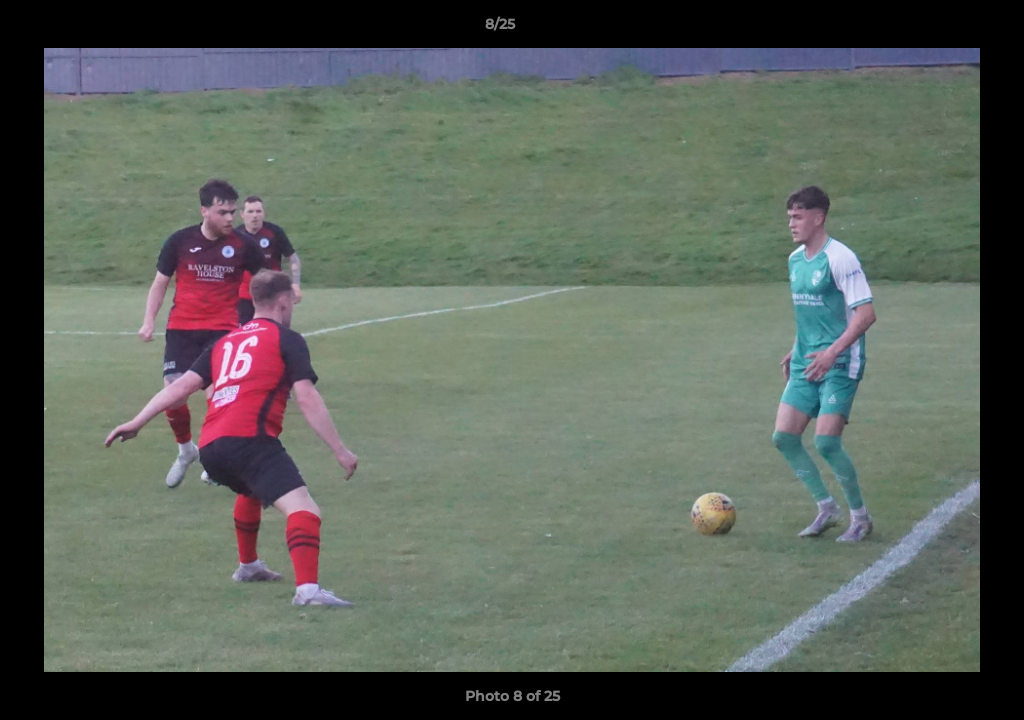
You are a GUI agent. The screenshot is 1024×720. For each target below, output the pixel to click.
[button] (940, 29)
